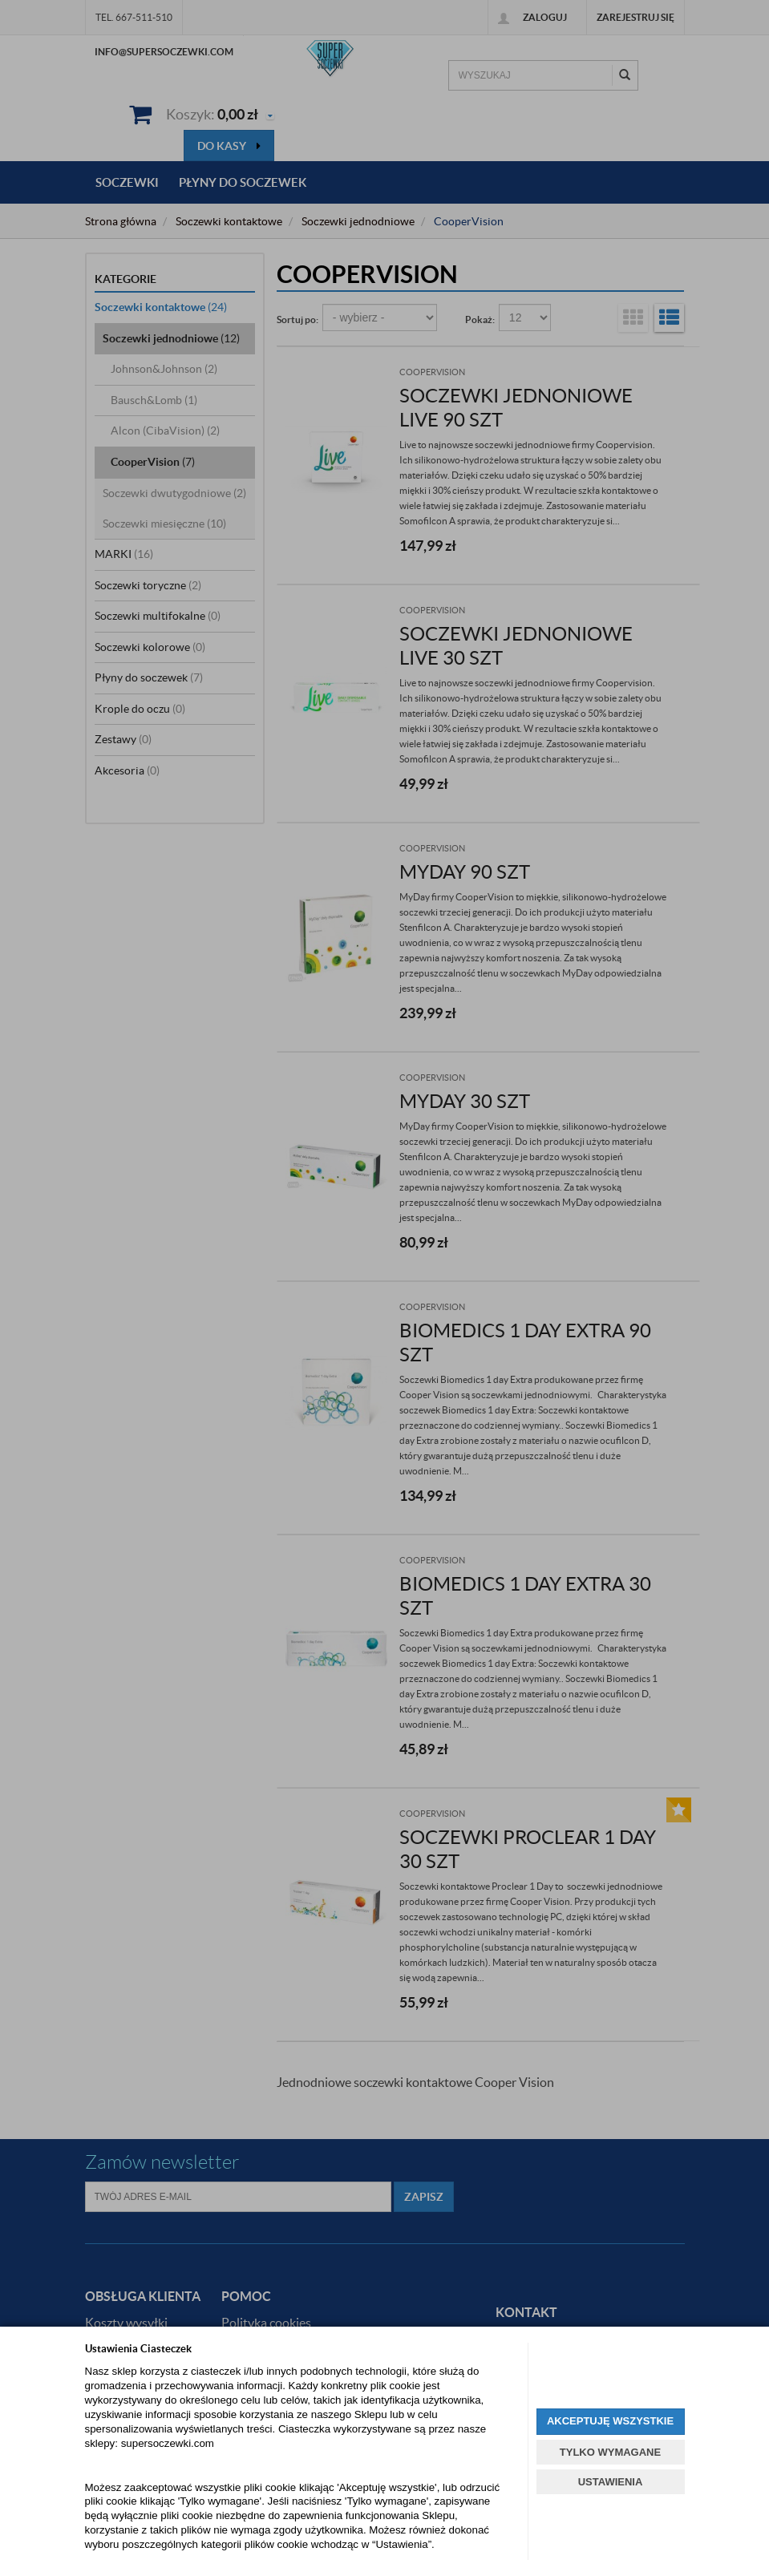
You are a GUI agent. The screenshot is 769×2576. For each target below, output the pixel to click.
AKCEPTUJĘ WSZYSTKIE (610, 2421)
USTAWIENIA (610, 2482)
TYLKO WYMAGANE (610, 2452)
